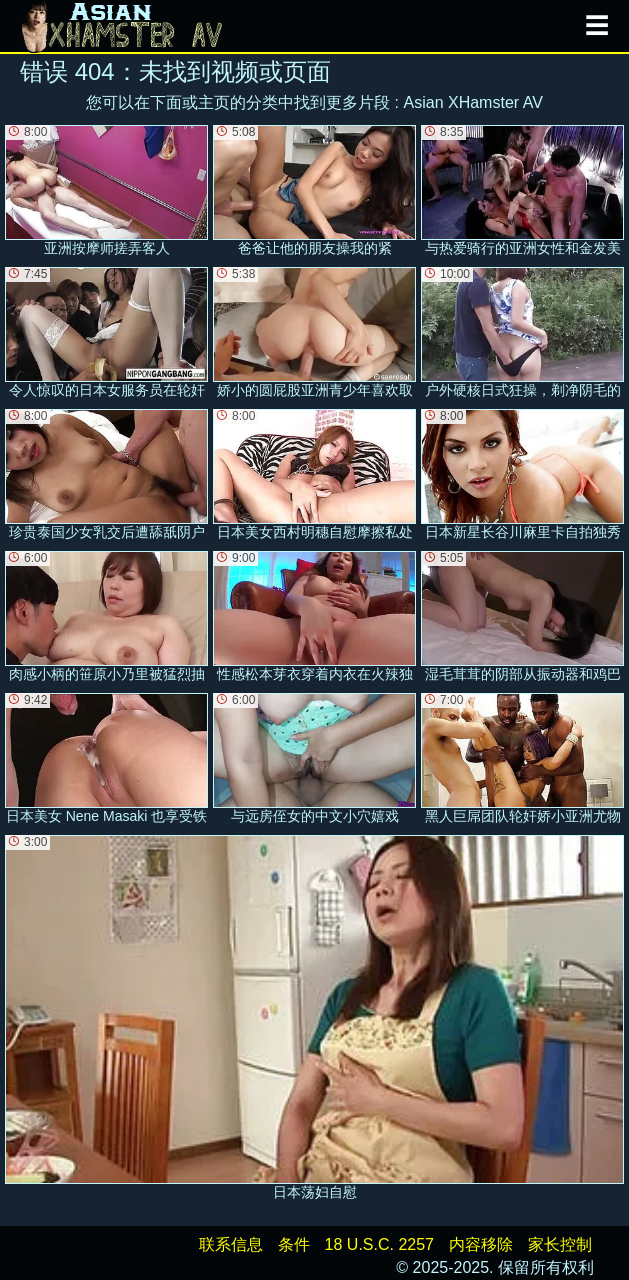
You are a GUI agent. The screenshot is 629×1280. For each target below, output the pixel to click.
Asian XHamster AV (473, 102)
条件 (294, 1244)
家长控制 (560, 1244)
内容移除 (481, 1244)
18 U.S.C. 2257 (379, 1244)
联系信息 (231, 1244)
